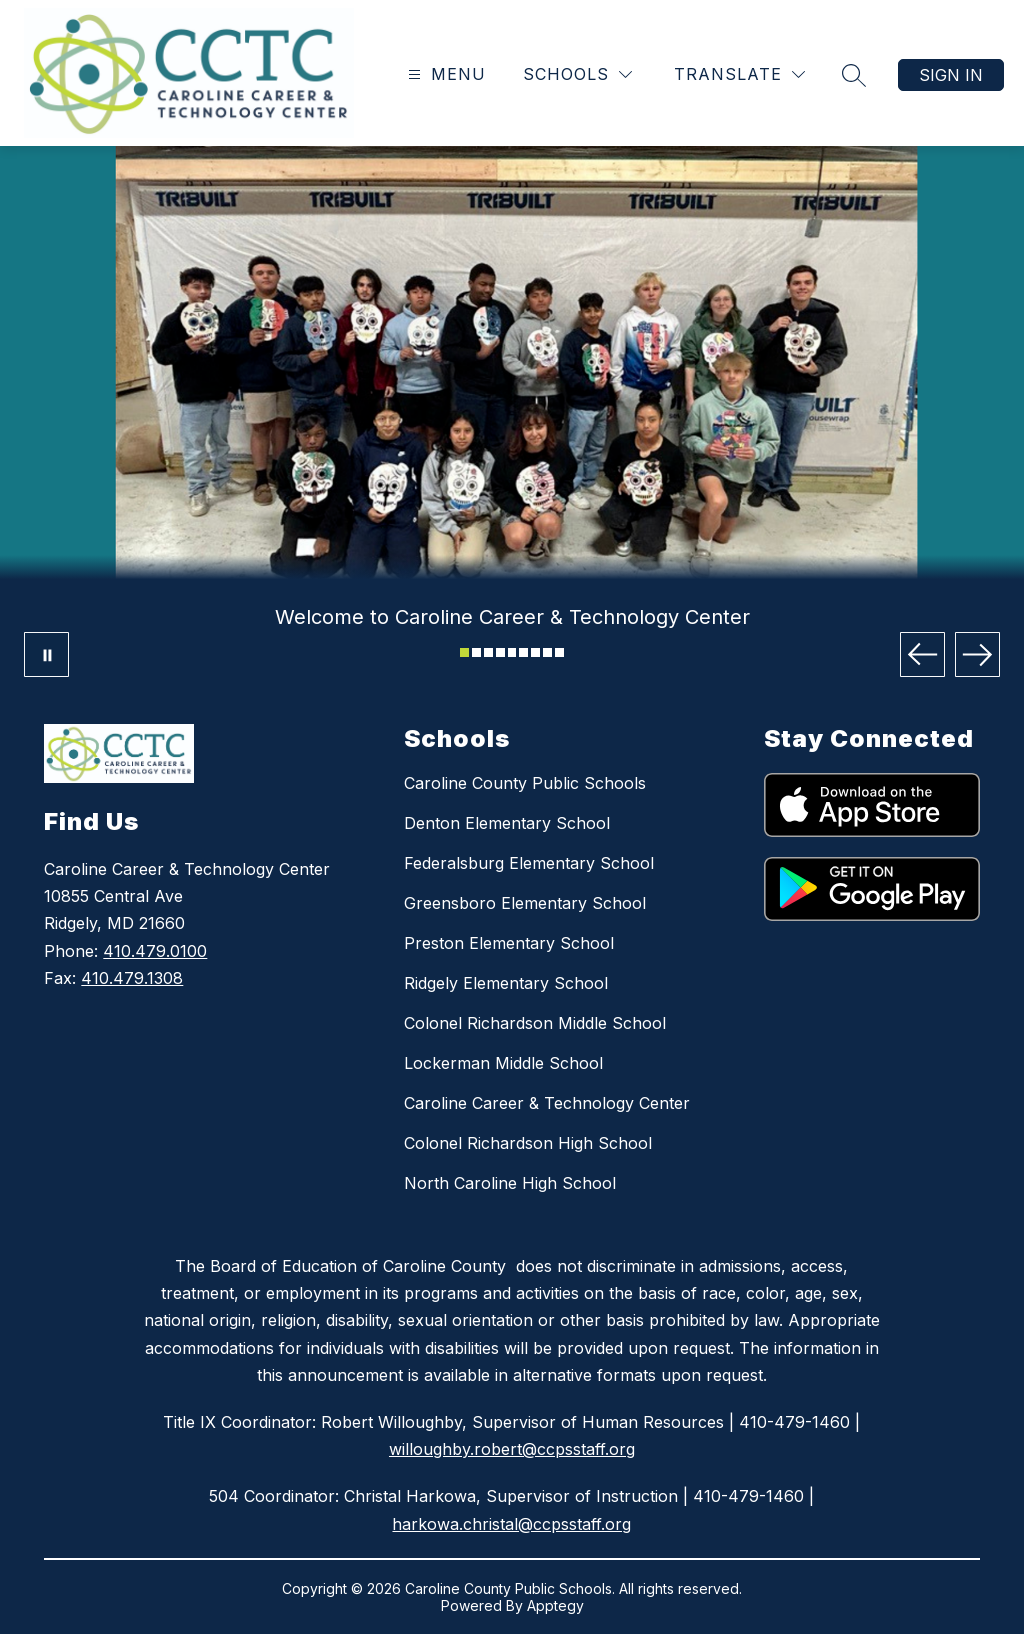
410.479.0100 (155, 951)
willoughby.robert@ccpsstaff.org (512, 1449)
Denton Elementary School (507, 823)
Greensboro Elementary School (525, 903)
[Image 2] (476, 652)
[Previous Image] (922, 654)
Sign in (951, 75)
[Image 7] (535, 652)
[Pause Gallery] (46, 654)
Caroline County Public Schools (525, 783)
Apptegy (555, 1605)
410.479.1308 (132, 978)
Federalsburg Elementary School (529, 863)
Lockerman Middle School (503, 1063)
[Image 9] (559, 652)
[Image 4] (500, 652)
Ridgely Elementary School (506, 983)
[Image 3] (488, 652)
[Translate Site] (739, 74)
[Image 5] (512, 652)
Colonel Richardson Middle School (535, 1023)
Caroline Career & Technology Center (547, 1103)
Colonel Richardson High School (528, 1143)
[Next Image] (977, 654)
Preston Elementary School (509, 943)
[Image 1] (464, 652)
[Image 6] (523, 652)
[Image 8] (547, 652)
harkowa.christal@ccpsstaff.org (511, 1524)
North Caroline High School (510, 1183)
